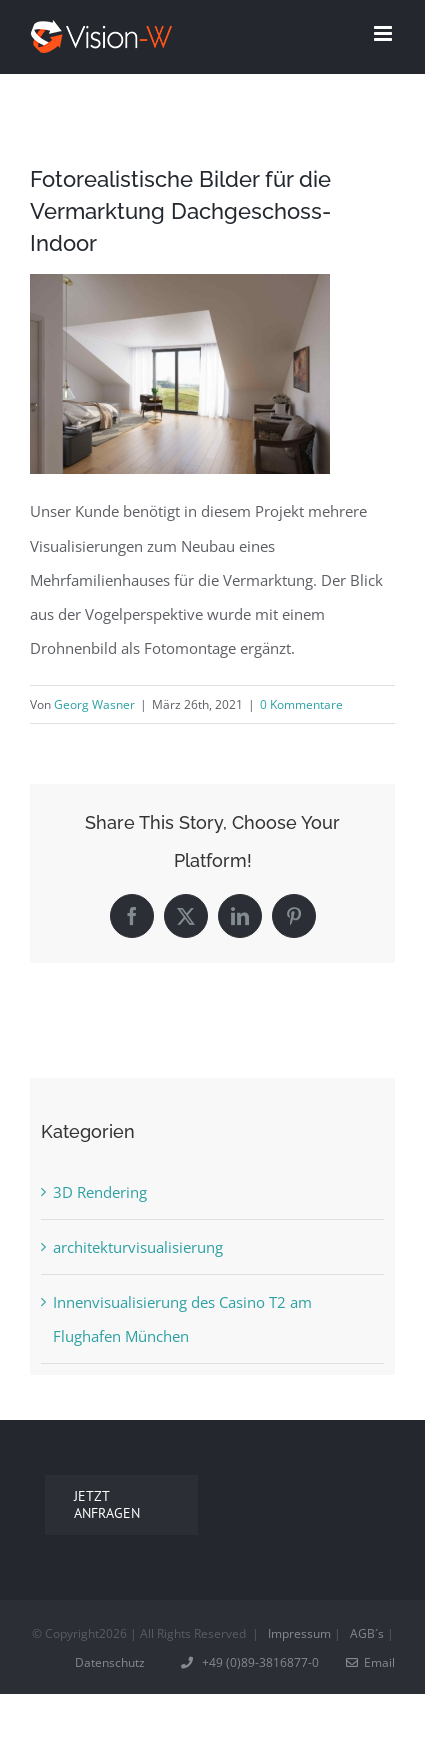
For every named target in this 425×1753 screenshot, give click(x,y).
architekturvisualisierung (138, 1247)
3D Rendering (100, 1192)
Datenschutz (110, 1662)
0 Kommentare (301, 704)
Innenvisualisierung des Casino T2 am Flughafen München (182, 1319)
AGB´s (367, 1633)
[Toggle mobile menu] (384, 33)
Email (370, 1662)
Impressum (299, 1633)
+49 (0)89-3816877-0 (251, 1662)
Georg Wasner (94, 704)
